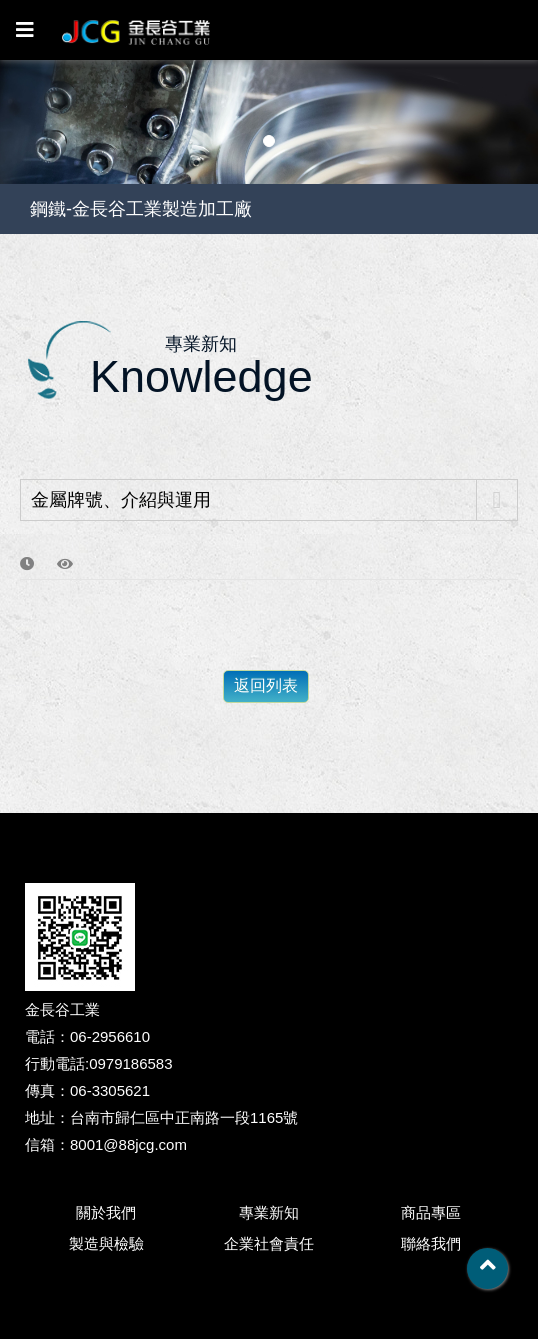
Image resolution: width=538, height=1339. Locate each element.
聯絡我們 (431, 1243)
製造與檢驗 (106, 1243)
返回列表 (266, 685)
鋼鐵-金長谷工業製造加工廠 (141, 209)
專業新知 (269, 1212)
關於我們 (106, 1212)
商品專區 (431, 1212)
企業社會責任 (269, 1243)
